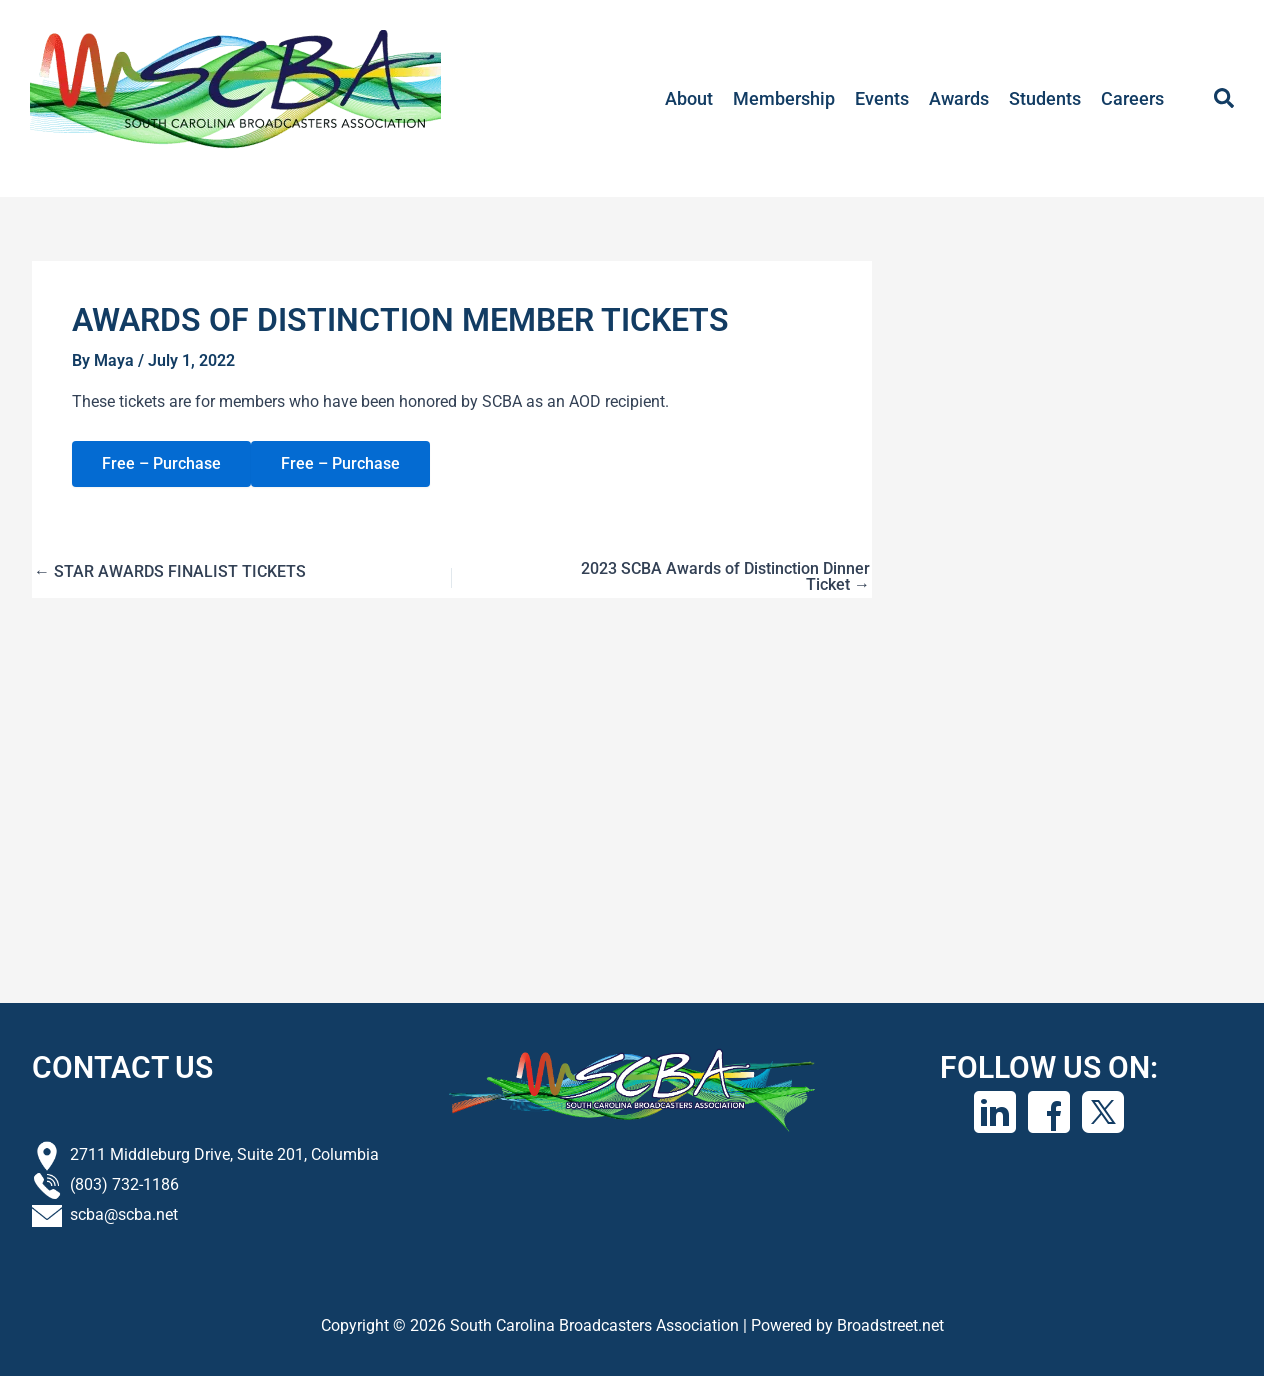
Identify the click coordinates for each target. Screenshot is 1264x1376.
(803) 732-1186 (124, 1184)
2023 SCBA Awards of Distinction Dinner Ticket (725, 577)
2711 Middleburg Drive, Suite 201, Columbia (224, 1154)
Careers (1132, 98)
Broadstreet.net (890, 1325)
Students (1045, 98)
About (689, 98)
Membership (784, 98)
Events (882, 98)
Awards (959, 98)
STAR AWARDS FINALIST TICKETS (170, 572)
